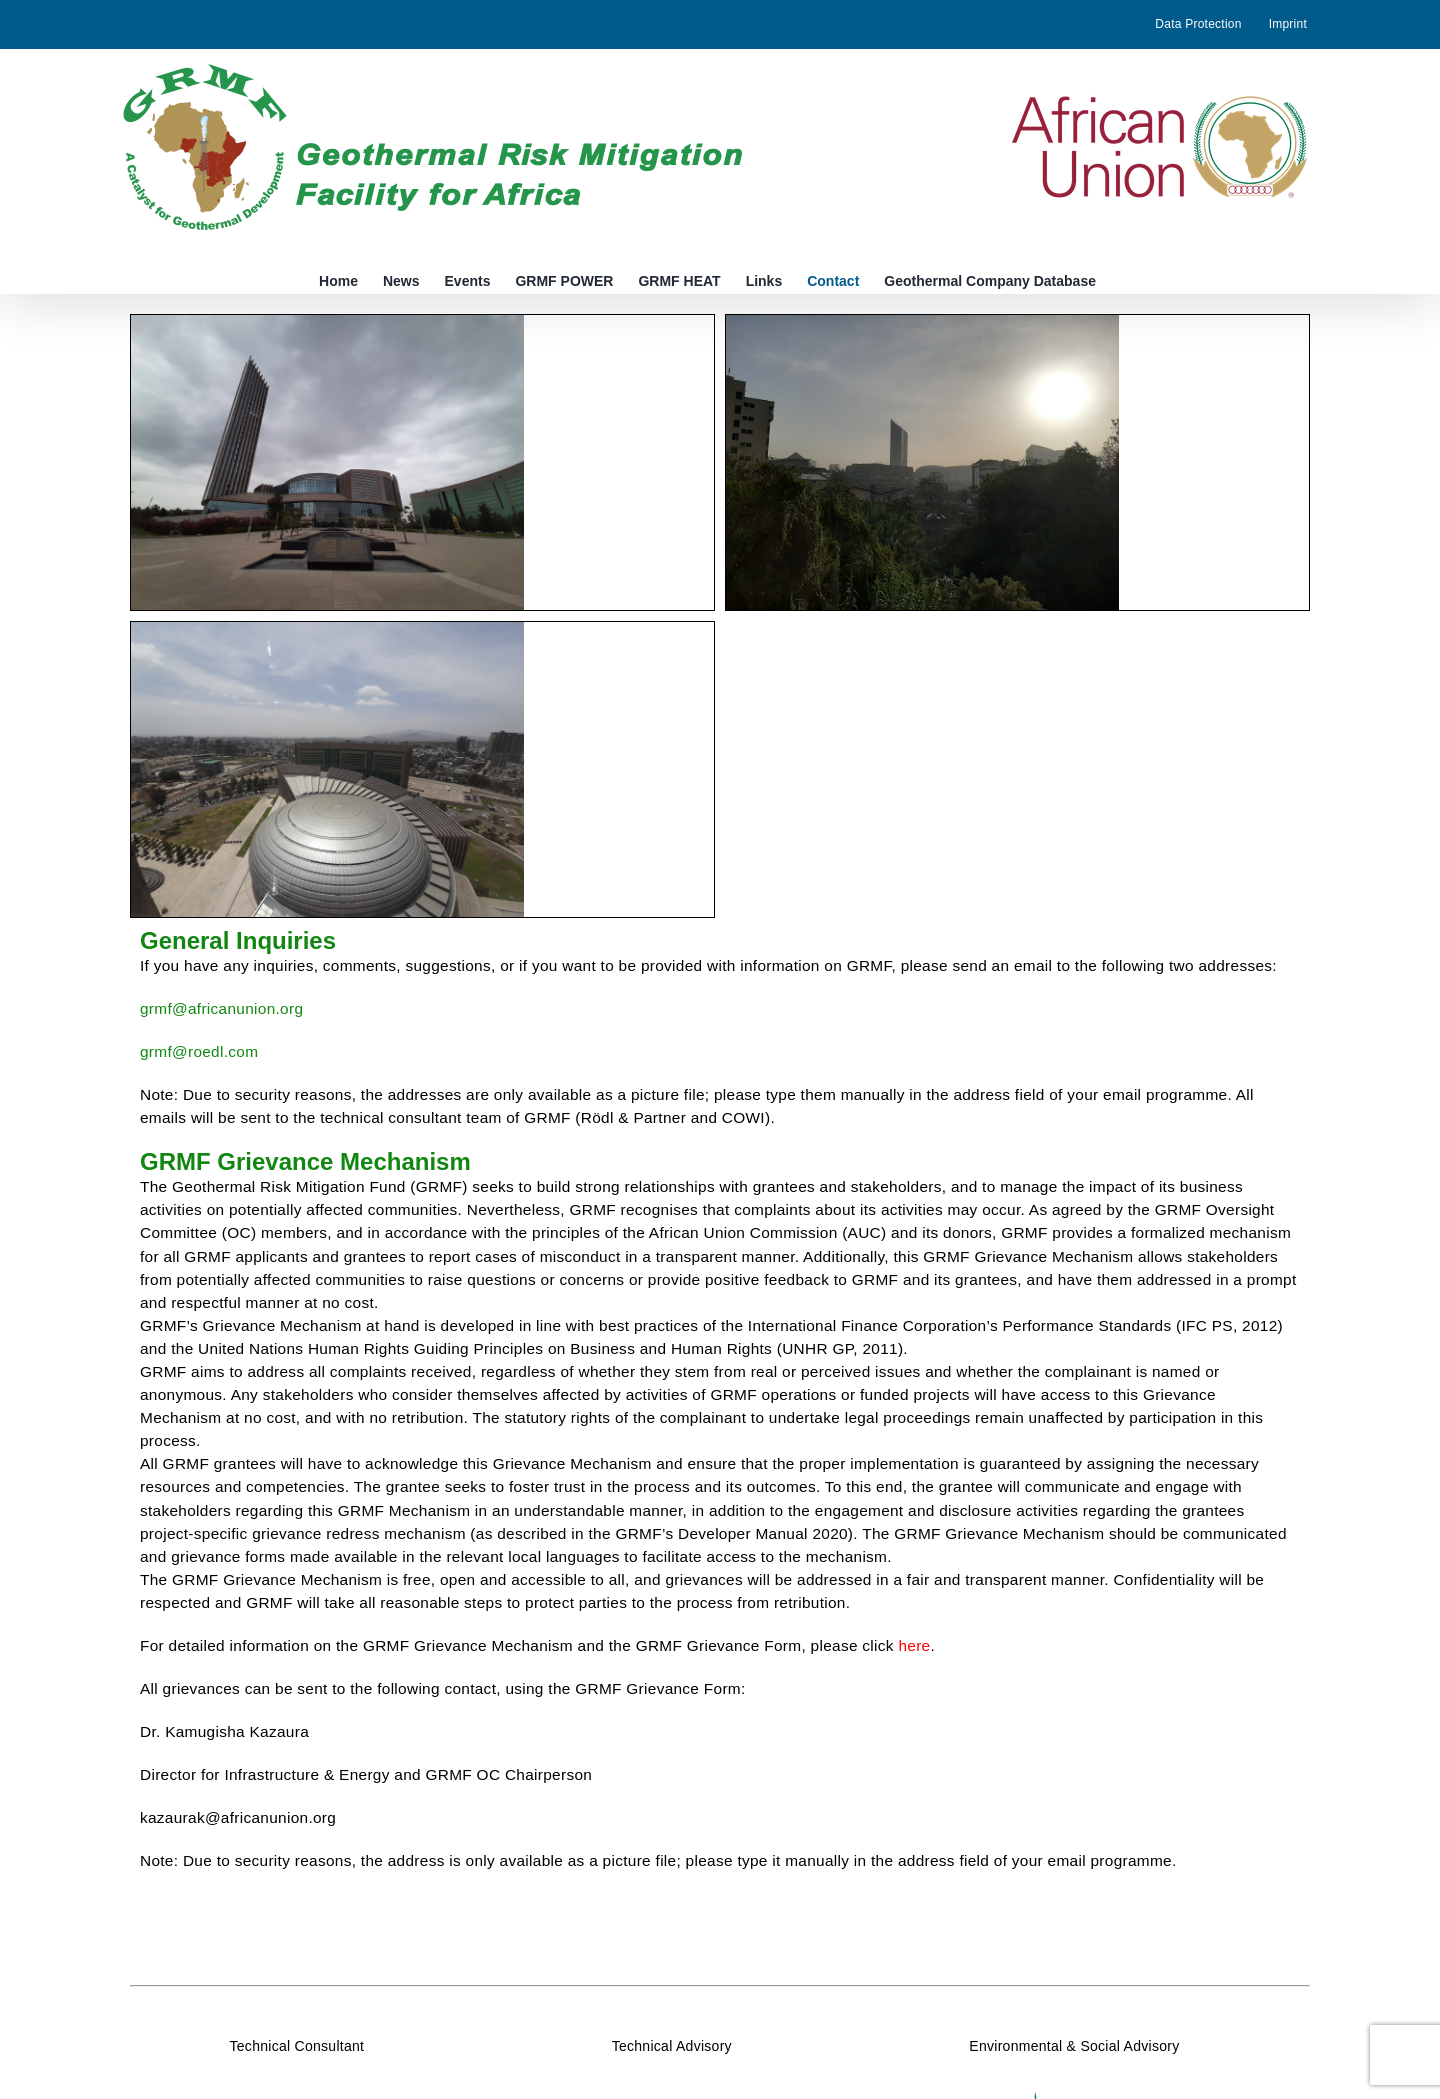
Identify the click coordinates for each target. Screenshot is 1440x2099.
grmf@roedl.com (199, 1051)
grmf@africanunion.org (221, 1008)
